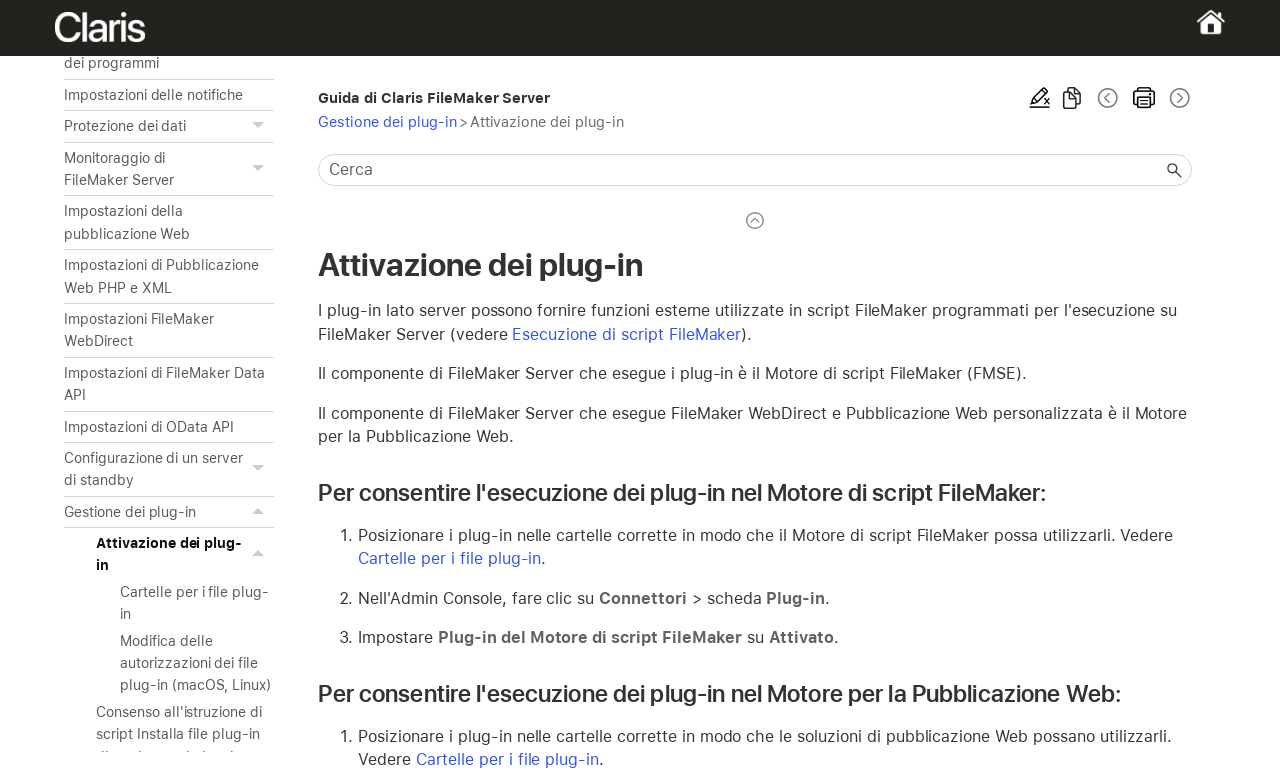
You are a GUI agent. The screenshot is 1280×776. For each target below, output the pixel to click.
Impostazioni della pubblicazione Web (127, 222)
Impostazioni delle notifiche (153, 95)
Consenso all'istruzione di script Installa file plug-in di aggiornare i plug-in (179, 734)
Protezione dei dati (169, 126)
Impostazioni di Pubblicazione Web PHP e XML (161, 276)
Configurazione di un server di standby (169, 469)
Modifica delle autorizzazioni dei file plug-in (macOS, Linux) (195, 663)
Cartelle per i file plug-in (194, 603)
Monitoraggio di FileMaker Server (169, 169)
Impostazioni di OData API (149, 427)
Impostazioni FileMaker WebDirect (139, 330)
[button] (260, 126)
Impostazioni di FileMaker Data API (164, 384)
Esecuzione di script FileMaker (626, 334)
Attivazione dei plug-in (185, 554)
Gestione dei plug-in (169, 512)
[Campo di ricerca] (755, 170)
